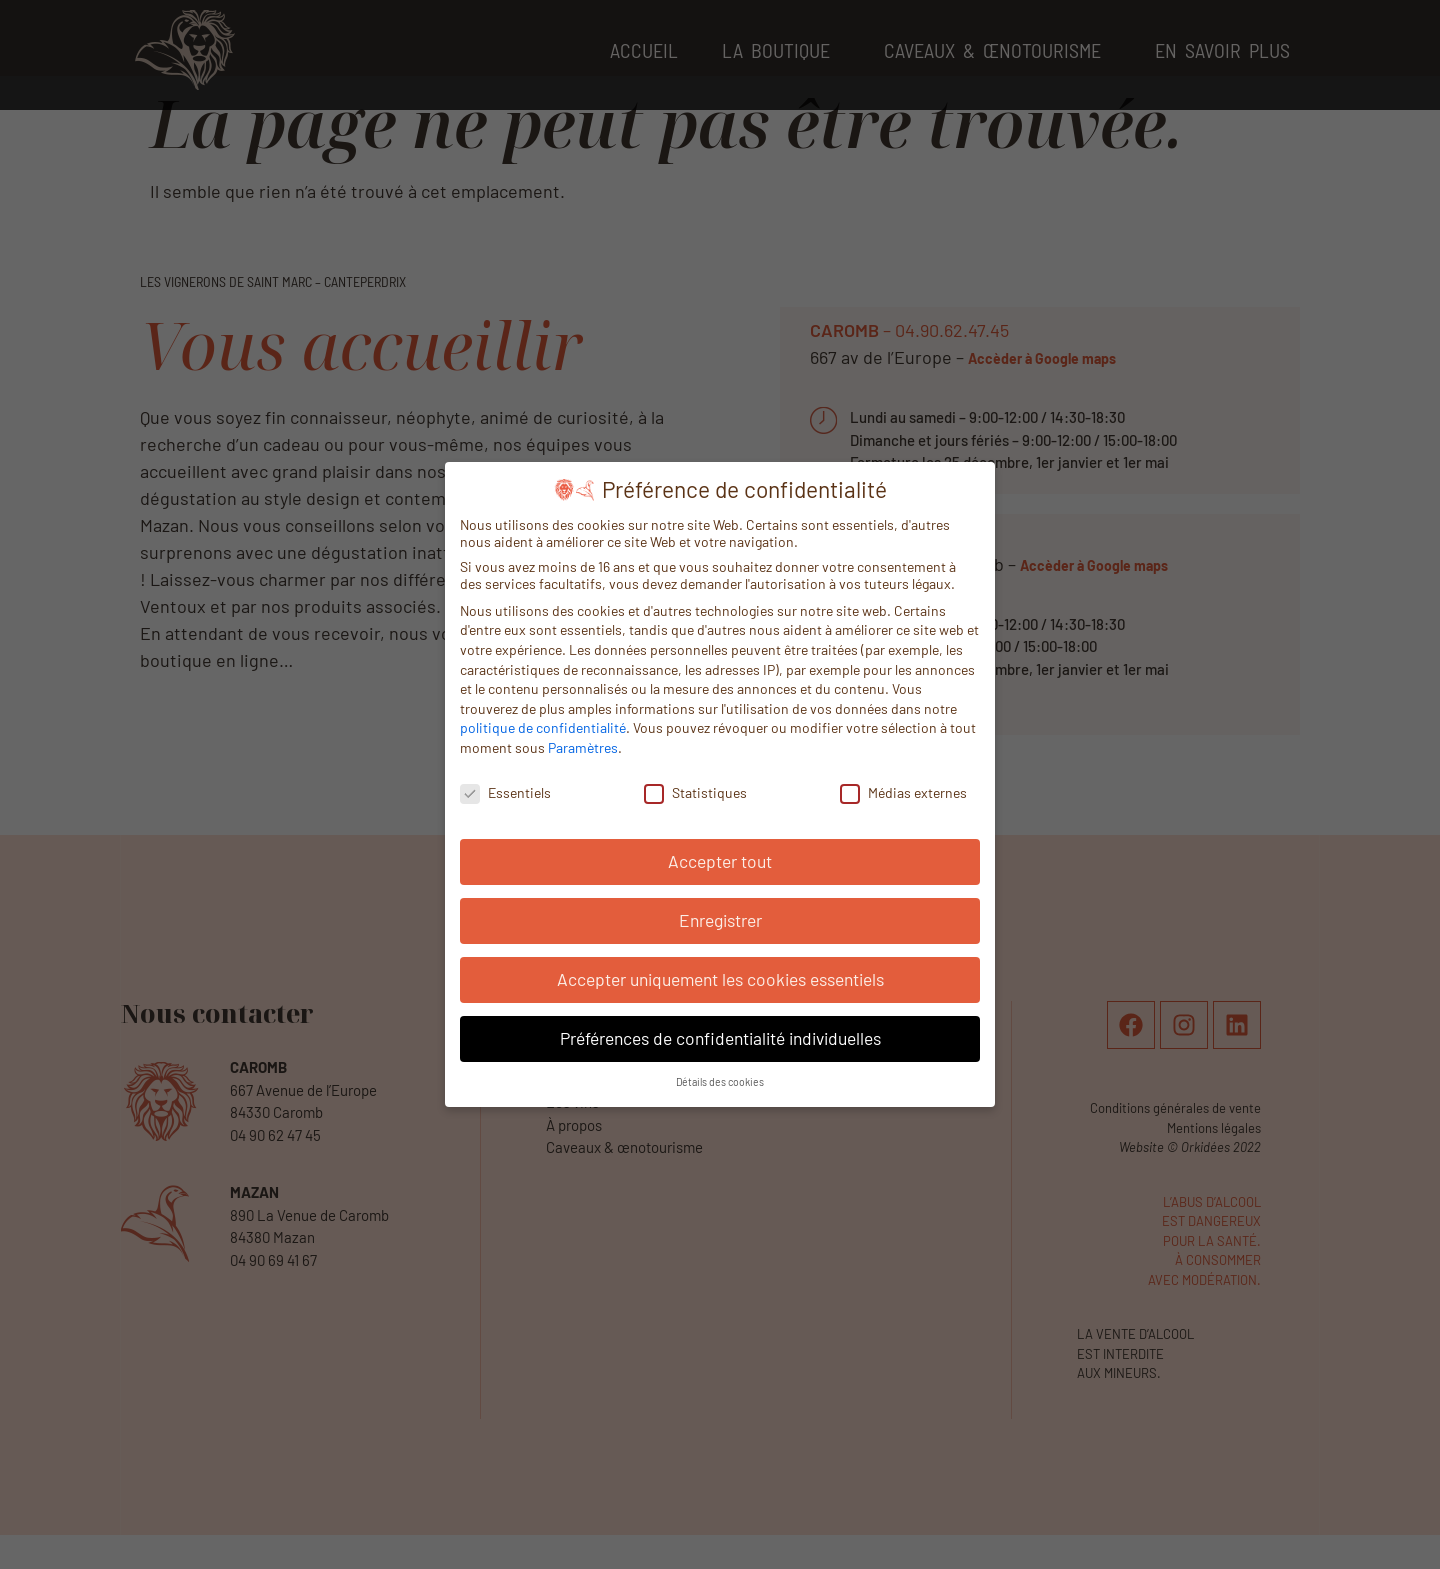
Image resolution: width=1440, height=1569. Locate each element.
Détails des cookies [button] (720, 1079)
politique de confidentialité (543, 725)
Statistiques (695, 789)
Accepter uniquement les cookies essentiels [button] (720, 977)
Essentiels (505, 789)
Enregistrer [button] (720, 918)
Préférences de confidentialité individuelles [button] (720, 1036)
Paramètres (583, 744)
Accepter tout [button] (720, 859)
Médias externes (903, 789)
